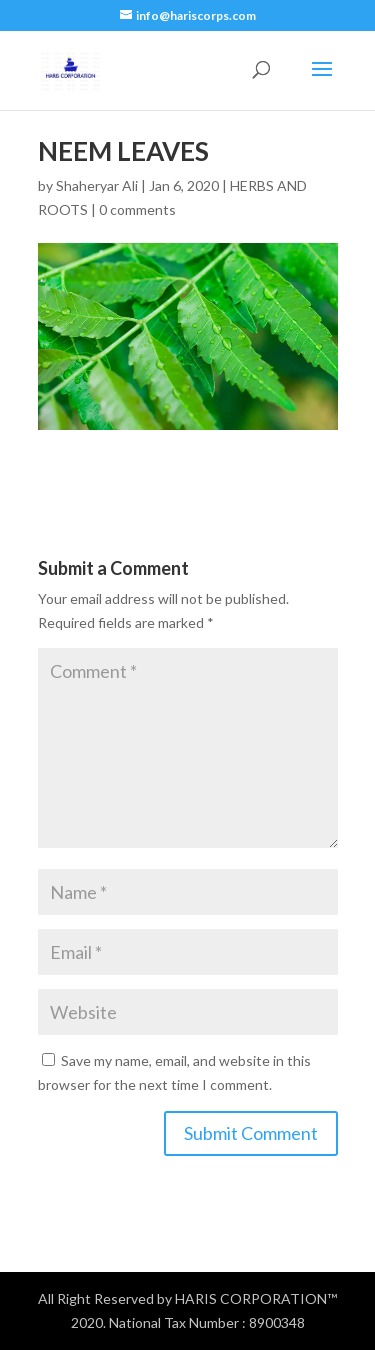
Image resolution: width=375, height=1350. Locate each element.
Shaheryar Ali (97, 185)
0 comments (137, 209)
